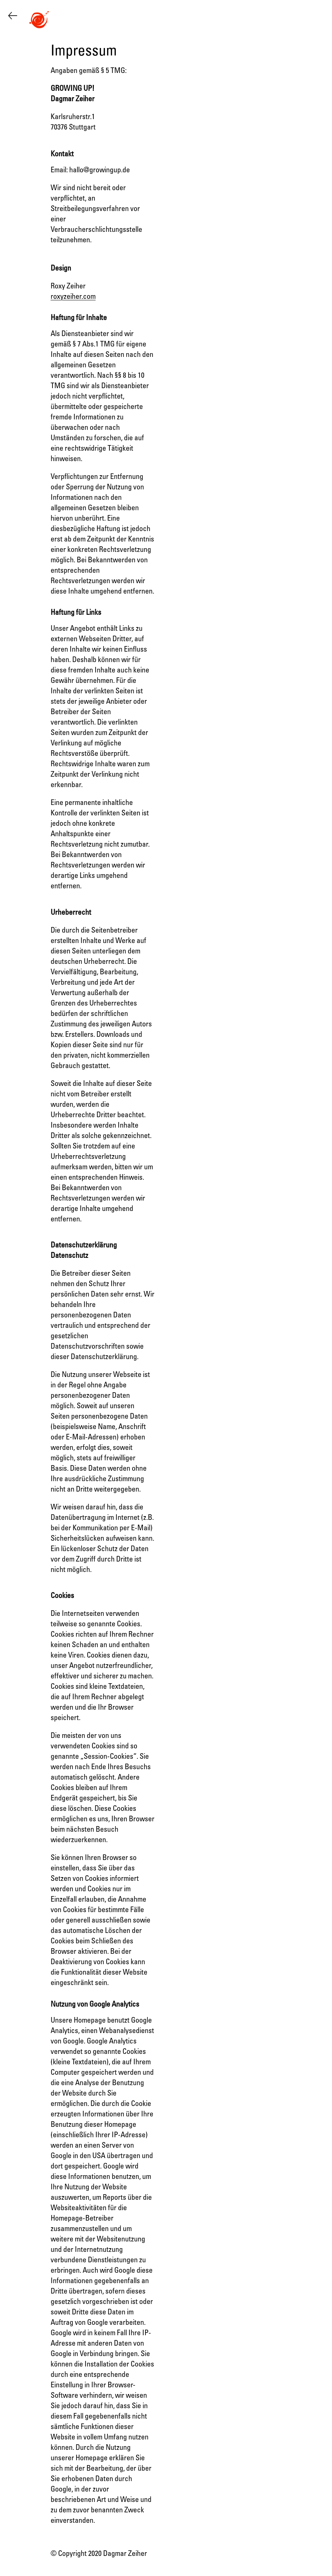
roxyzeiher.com (73, 297)
